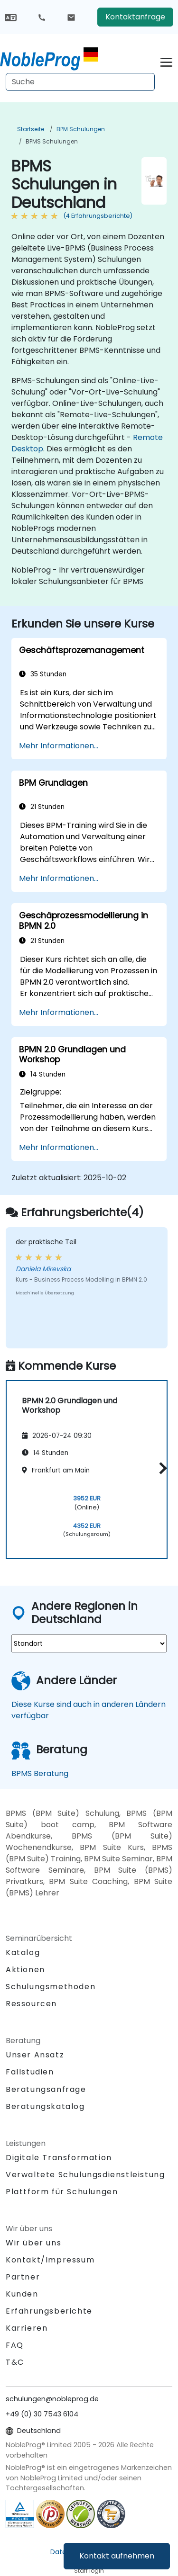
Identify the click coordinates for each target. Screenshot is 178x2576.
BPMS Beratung (39, 1773)
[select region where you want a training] (89, 1643)
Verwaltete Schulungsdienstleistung (85, 2174)
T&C (15, 2362)
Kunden (22, 2294)
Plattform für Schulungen (62, 2191)
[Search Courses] (80, 82)
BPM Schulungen (80, 129)
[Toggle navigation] (166, 61)
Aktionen (25, 1969)
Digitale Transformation (59, 2157)
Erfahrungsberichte (49, 2311)
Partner (23, 2276)
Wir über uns (33, 2242)
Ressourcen (31, 2003)
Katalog (23, 1952)
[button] (161, 1468)
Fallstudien (30, 2071)
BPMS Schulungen (52, 141)
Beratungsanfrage (46, 2089)
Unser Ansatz (35, 2054)
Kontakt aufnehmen (116, 2555)
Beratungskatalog (45, 2106)
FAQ (15, 2345)
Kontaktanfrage (135, 16)
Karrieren (26, 2328)
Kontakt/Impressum (50, 2259)
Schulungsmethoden (50, 1986)
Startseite (30, 129)
